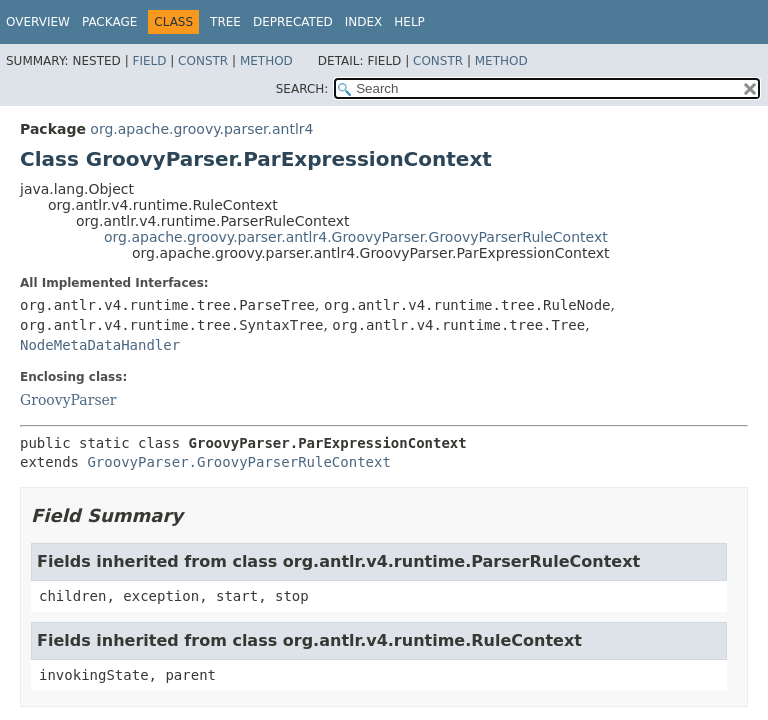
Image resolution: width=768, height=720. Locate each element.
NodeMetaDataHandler (100, 345)
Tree (225, 22)
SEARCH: (302, 89)
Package (109, 22)
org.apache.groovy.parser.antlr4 (201, 129)
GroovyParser (68, 400)
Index (364, 22)
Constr (203, 61)
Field (149, 61)
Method (266, 61)
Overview (38, 22)
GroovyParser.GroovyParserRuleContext (238, 462)
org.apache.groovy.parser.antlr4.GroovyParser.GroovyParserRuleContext (356, 237)
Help (409, 22)
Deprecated (293, 22)
